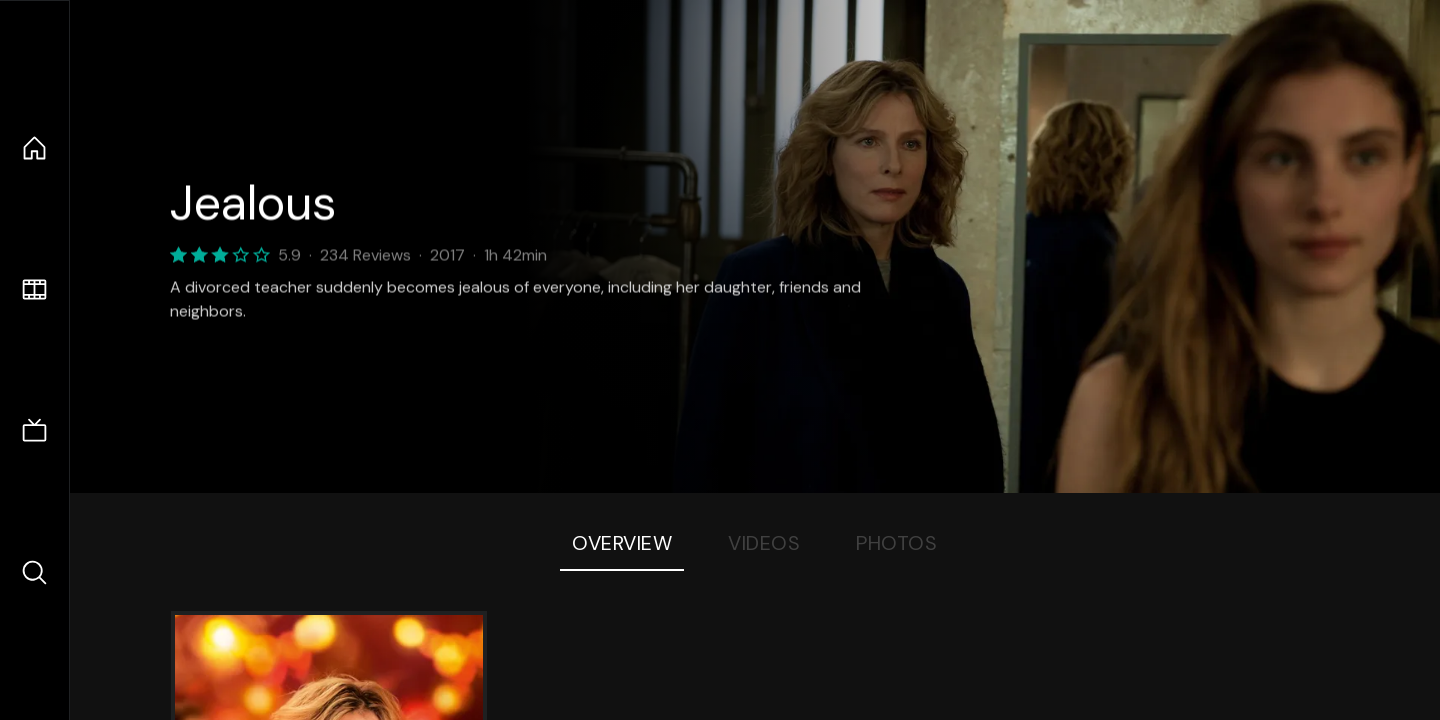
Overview (622, 543)
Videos (764, 543)
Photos (896, 543)
